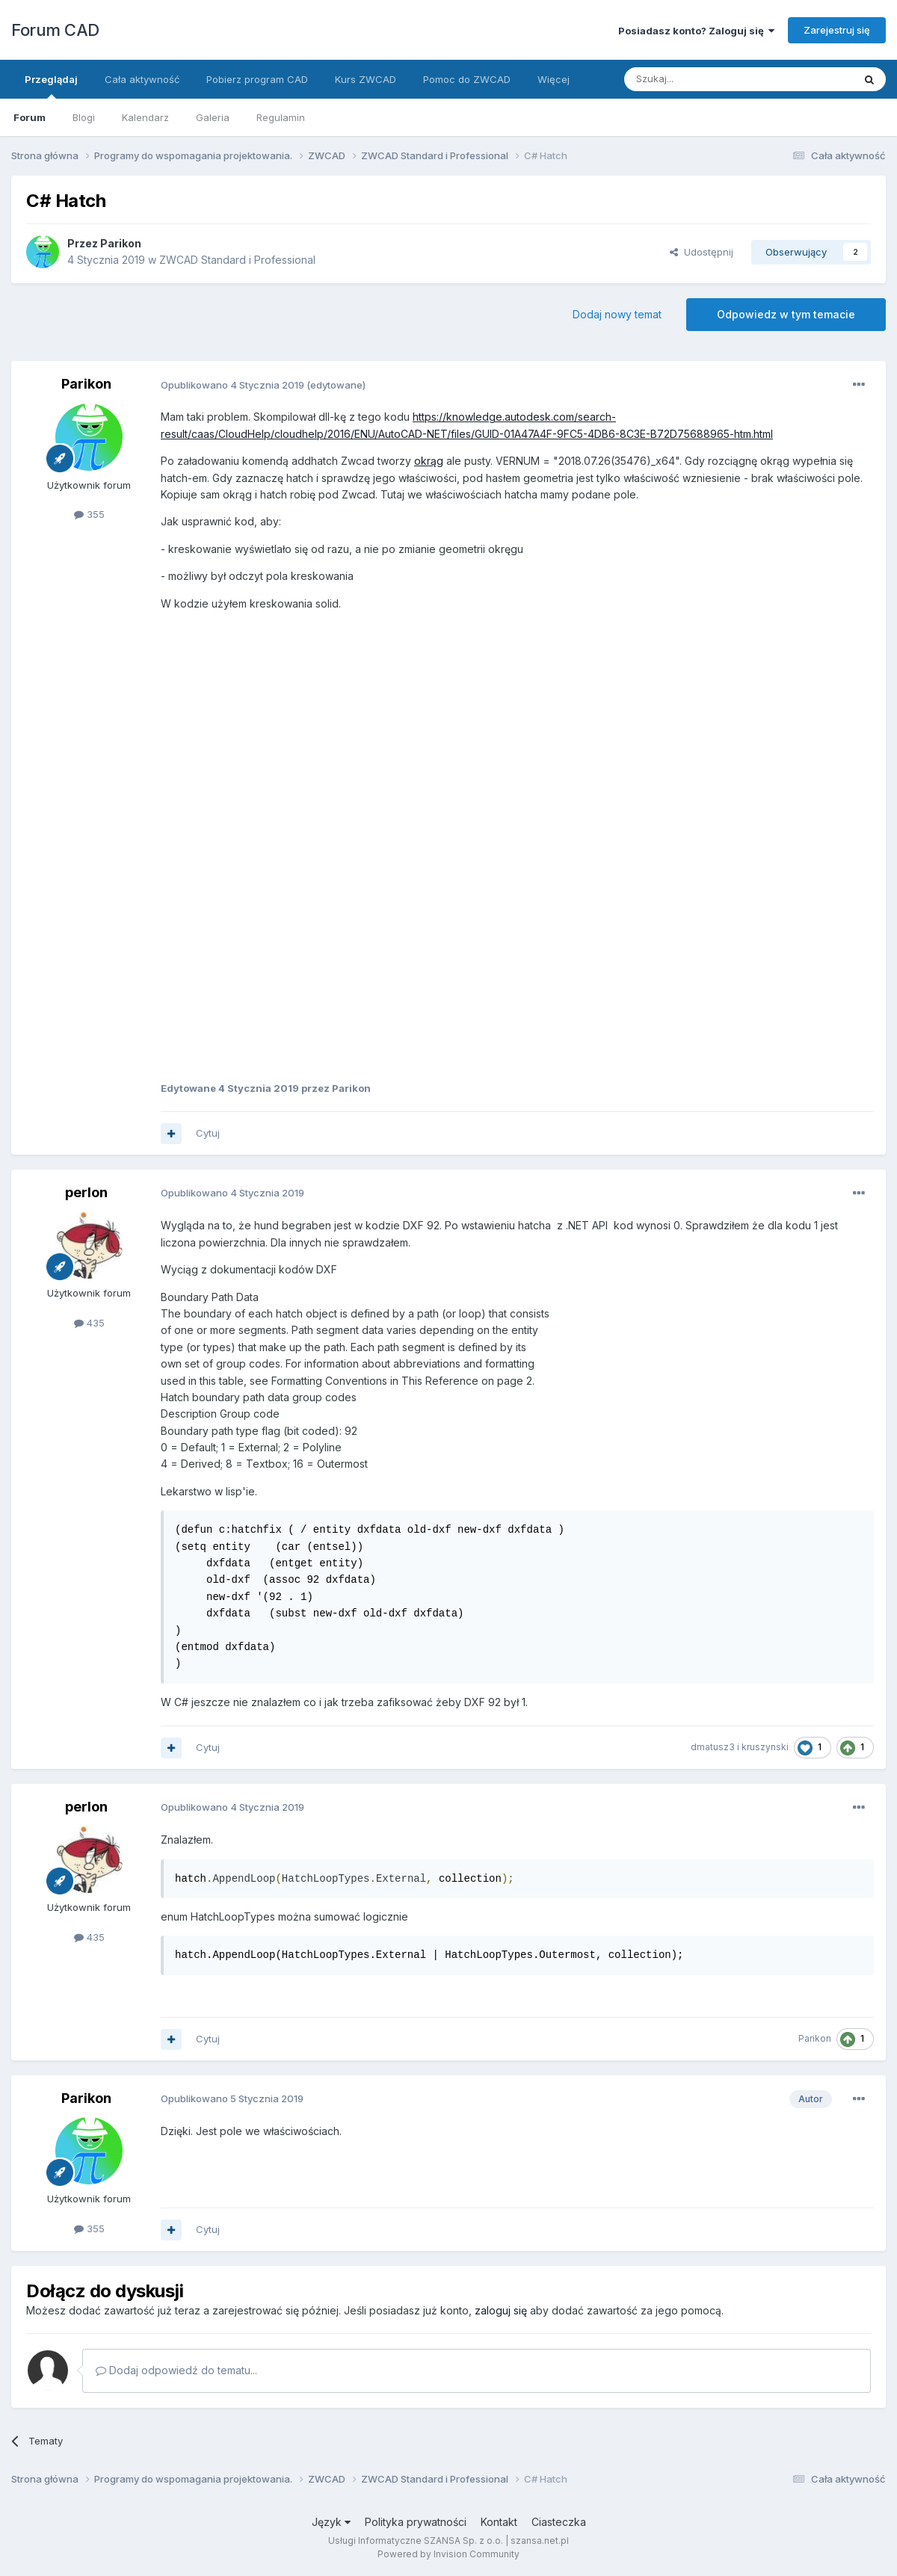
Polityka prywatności (415, 2521)
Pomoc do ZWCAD (467, 79)
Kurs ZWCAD (365, 79)
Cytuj (208, 1133)
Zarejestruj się (837, 30)
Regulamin (280, 117)
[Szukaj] (701, 79)
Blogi (84, 117)
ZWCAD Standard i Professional (237, 259)
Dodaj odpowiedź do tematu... (176, 2370)
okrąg (428, 460)
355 (89, 514)
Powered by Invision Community (448, 2554)
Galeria (212, 117)
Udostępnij (701, 252)
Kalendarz (145, 117)
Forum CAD (55, 30)
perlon (86, 1192)
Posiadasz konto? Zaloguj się (696, 31)
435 (89, 1323)
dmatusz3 (713, 1746)
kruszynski (765, 1746)
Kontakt (499, 2521)
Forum (29, 117)
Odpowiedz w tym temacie (786, 314)
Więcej (553, 79)
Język (331, 2521)
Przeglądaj (51, 86)
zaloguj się (501, 2310)
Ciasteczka (558, 2521)
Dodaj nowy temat (617, 314)
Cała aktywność (142, 79)
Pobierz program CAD (257, 79)
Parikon (120, 243)
